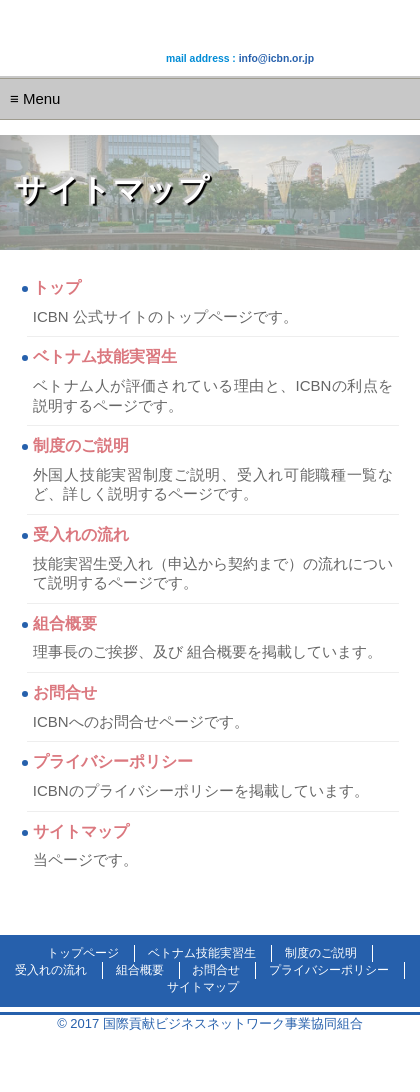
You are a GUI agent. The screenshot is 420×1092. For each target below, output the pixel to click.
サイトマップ (81, 831)
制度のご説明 (81, 445)
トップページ (83, 953)
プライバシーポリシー (113, 761)
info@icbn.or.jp (276, 58)
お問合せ (65, 692)
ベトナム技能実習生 (105, 356)
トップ (57, 287)
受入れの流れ (81, 534)
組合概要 (65, 623)
